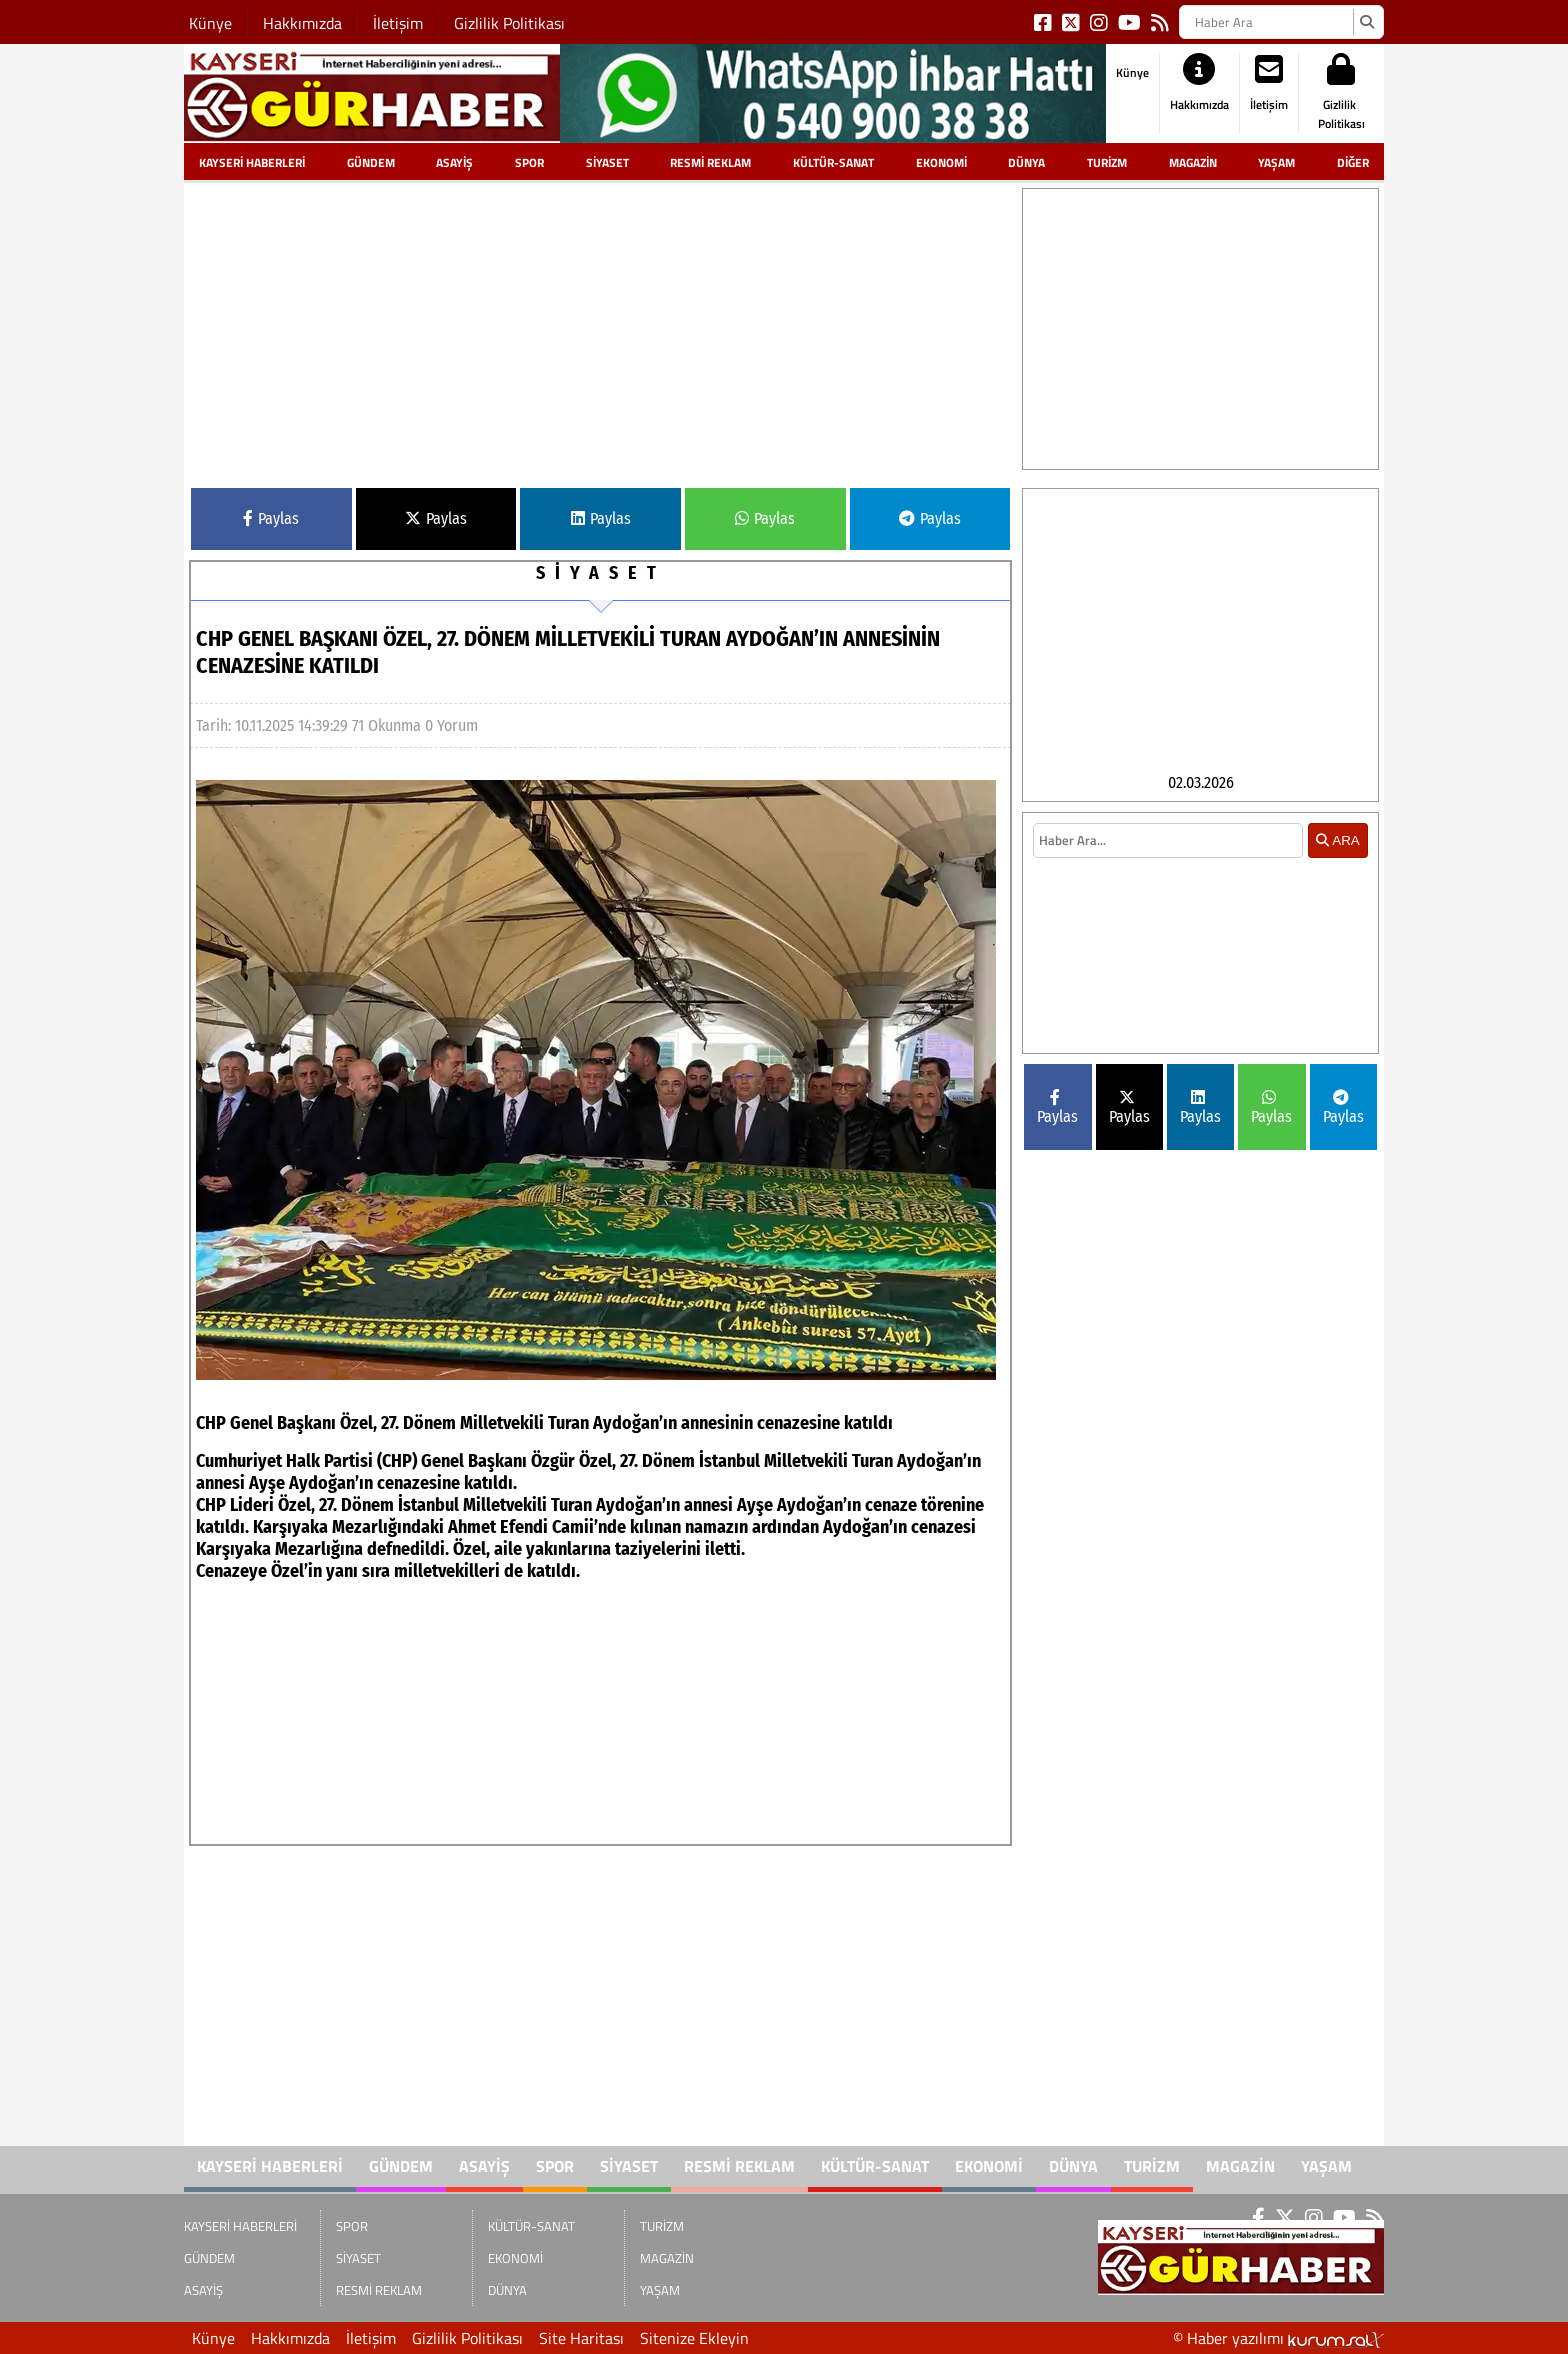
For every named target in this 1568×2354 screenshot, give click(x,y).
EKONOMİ (941, 162)
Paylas (271, 518)
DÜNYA (1026, 162)
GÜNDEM (371, 162)
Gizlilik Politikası (509, 23)
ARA (1337, 876)
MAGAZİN (1193, 162)
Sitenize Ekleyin (694, 2338)
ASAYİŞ (454, 162)
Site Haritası (581, 2338)
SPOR (529, 162)
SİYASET (607, 162)
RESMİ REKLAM (710, 162)
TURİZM (1107, 162)
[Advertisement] (600, 328)
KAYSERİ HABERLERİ (252, 162)
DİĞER (1353, 162)
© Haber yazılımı (1278, 2338)
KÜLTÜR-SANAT (833, 162)
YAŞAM (1276, 162)
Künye (210, 23)
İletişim (398, 23)
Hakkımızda (302, 23)
